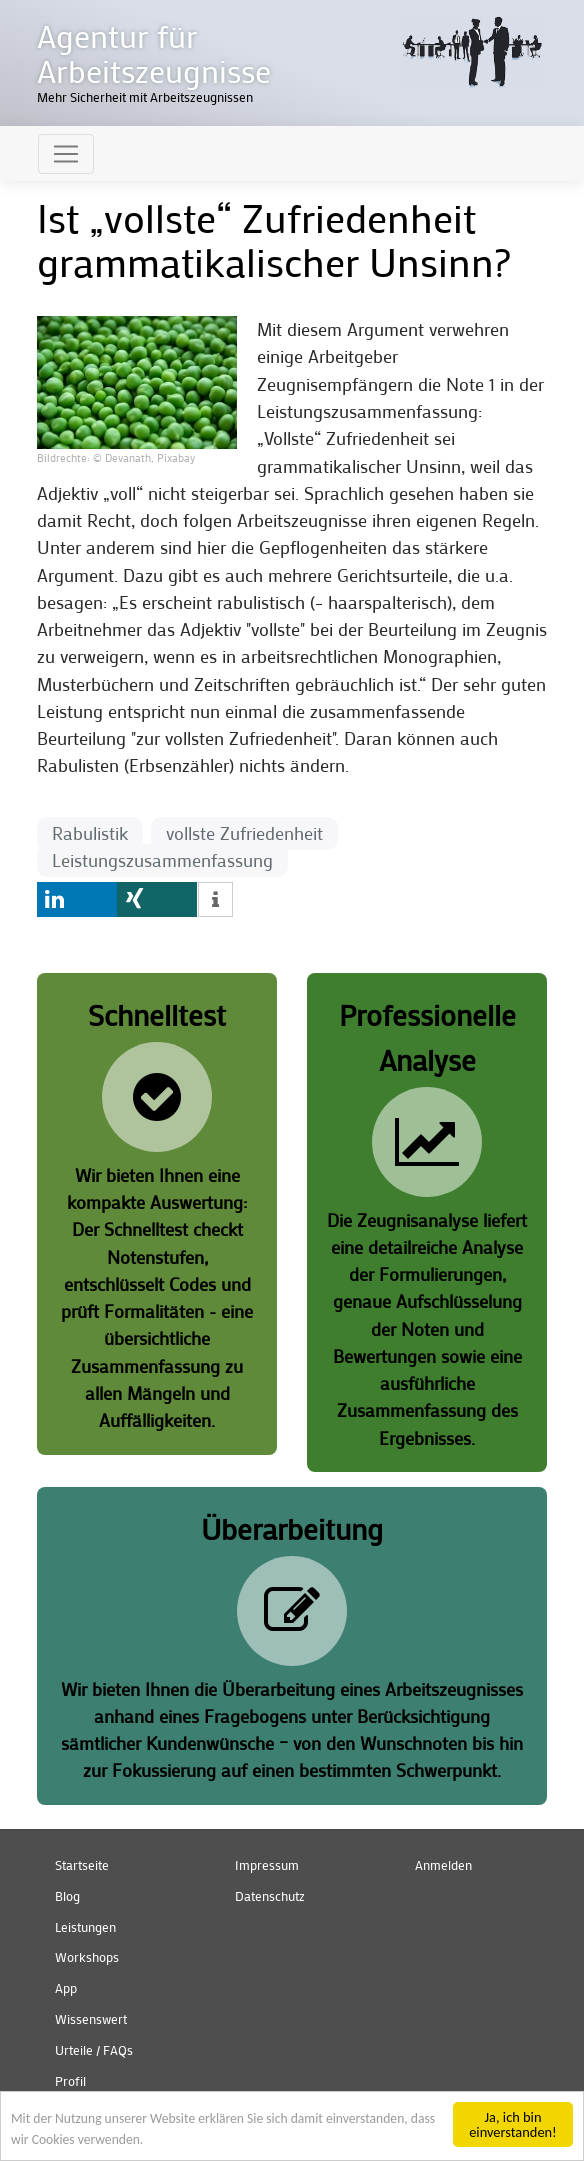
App (66, 1988)
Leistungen (85, 1927)
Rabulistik (90, 833)
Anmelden (443, 1865)
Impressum (267, 1865)
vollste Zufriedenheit (244, 833)
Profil (70, 2081)
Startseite (82, 1865)
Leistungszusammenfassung (162, 860)
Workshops (87, 1957)
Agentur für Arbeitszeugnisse (154, 53)
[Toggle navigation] (66, 154)
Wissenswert (91, 2019)
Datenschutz (270, 1896)
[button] (137, 380)
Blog (67, 1896)
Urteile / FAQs (94, 2050)
